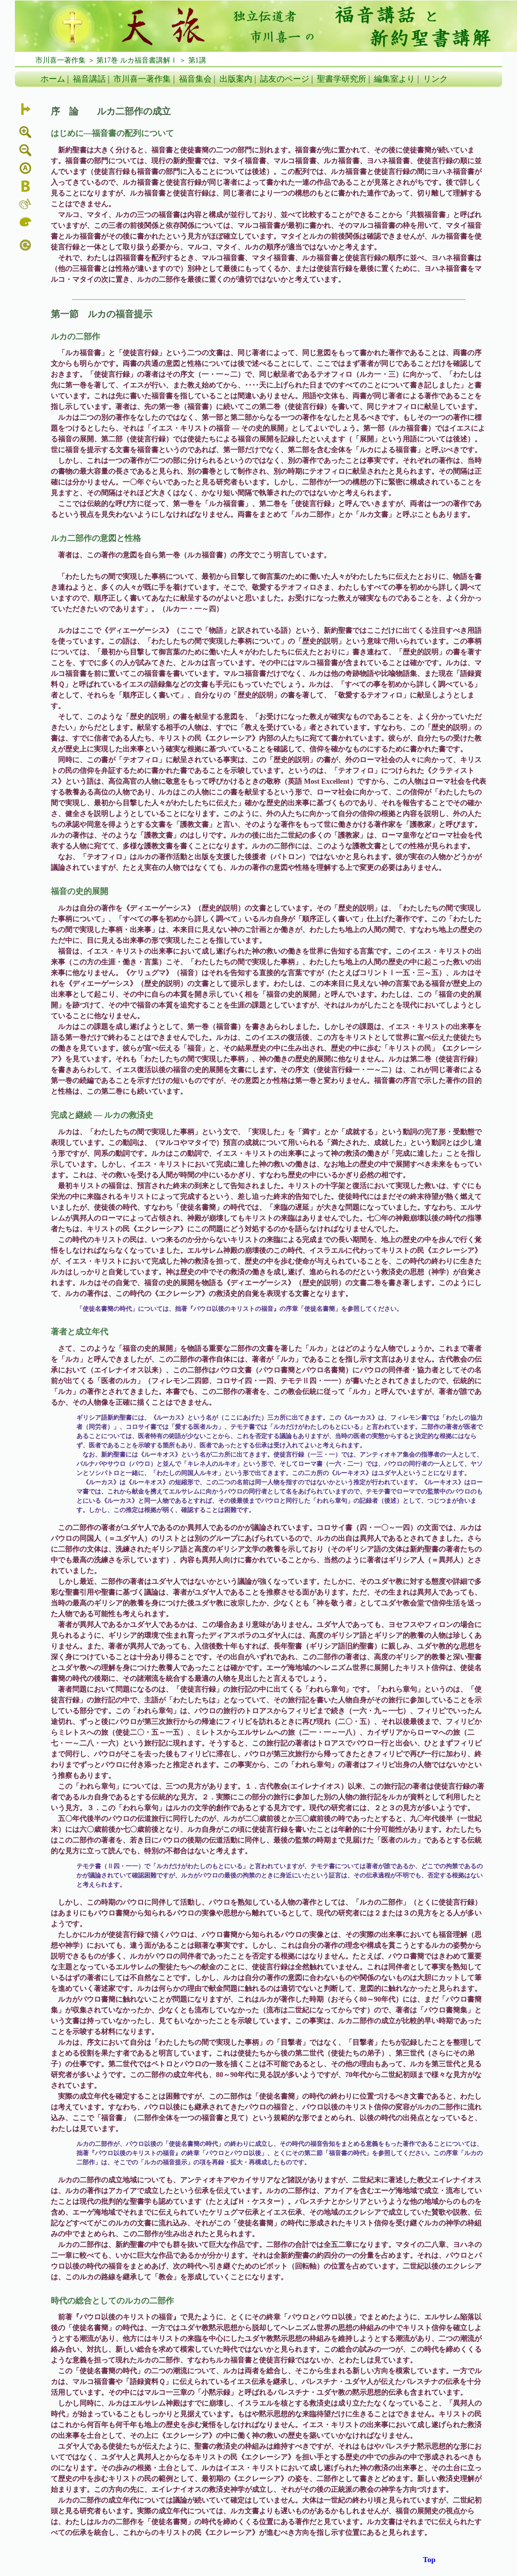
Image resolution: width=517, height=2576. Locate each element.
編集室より (394, 78)
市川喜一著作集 (142, 78)
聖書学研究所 (341, 78)
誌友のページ (284, 78)
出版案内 (236, 78)
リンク (435, 78)
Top (429, 2559)
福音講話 (89, 78)
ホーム (53, 78)
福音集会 (195, 78)
